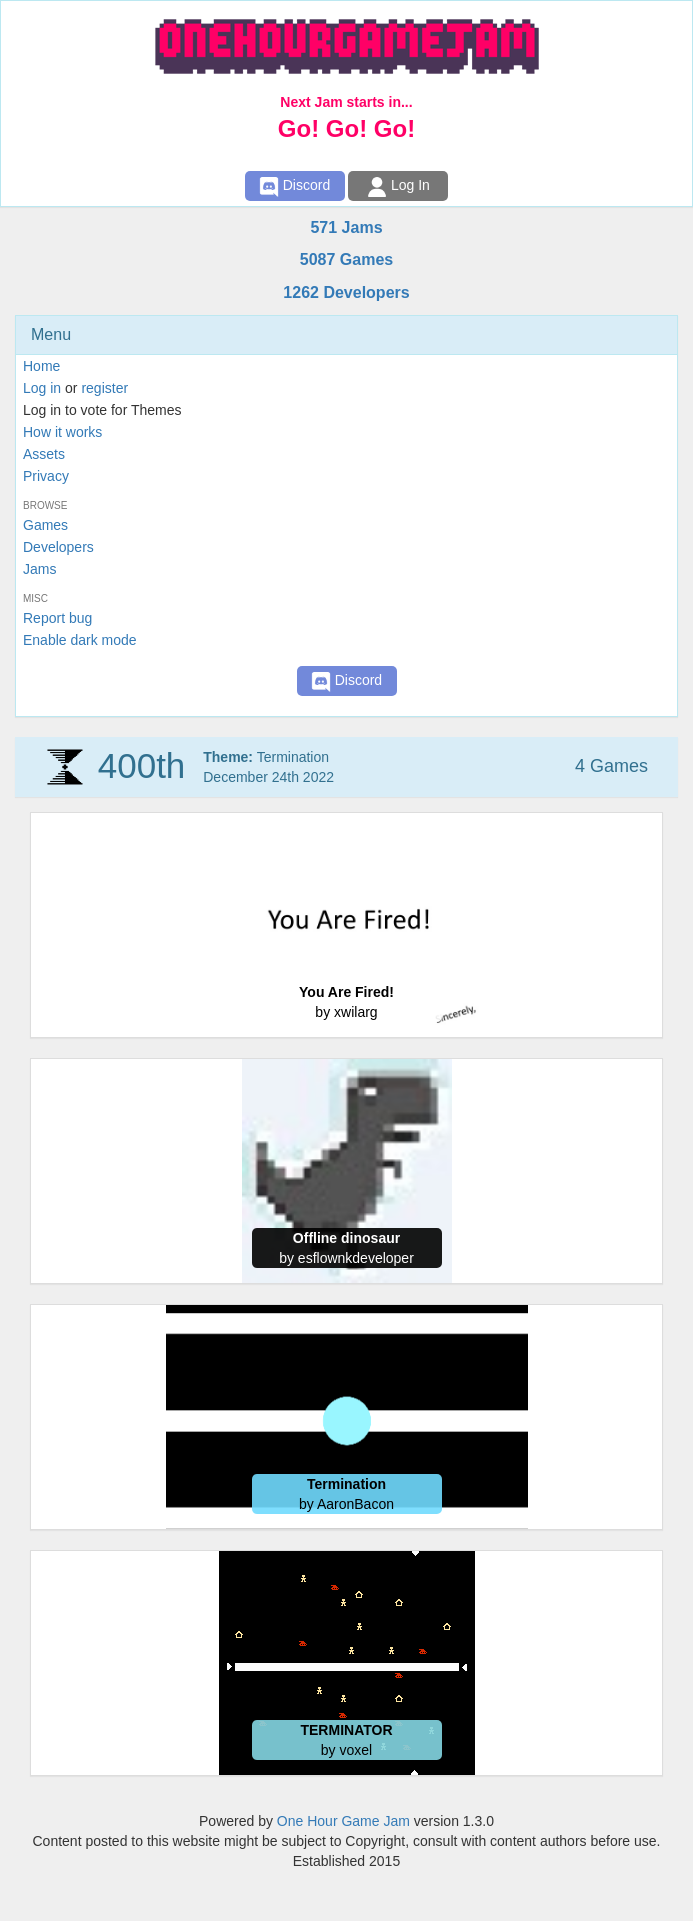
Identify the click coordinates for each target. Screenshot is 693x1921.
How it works (62, 432)
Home (41, 366)
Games (45, 525)
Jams (39, 569)
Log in (42, 388)
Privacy (46, 476)
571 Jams (346, 227)
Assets (44, 454)
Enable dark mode (80, 640)
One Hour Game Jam (343, 1821)
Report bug (57, 618)
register (104, 388)
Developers (58, 547)
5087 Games (346, 259)
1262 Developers (346, 292)
